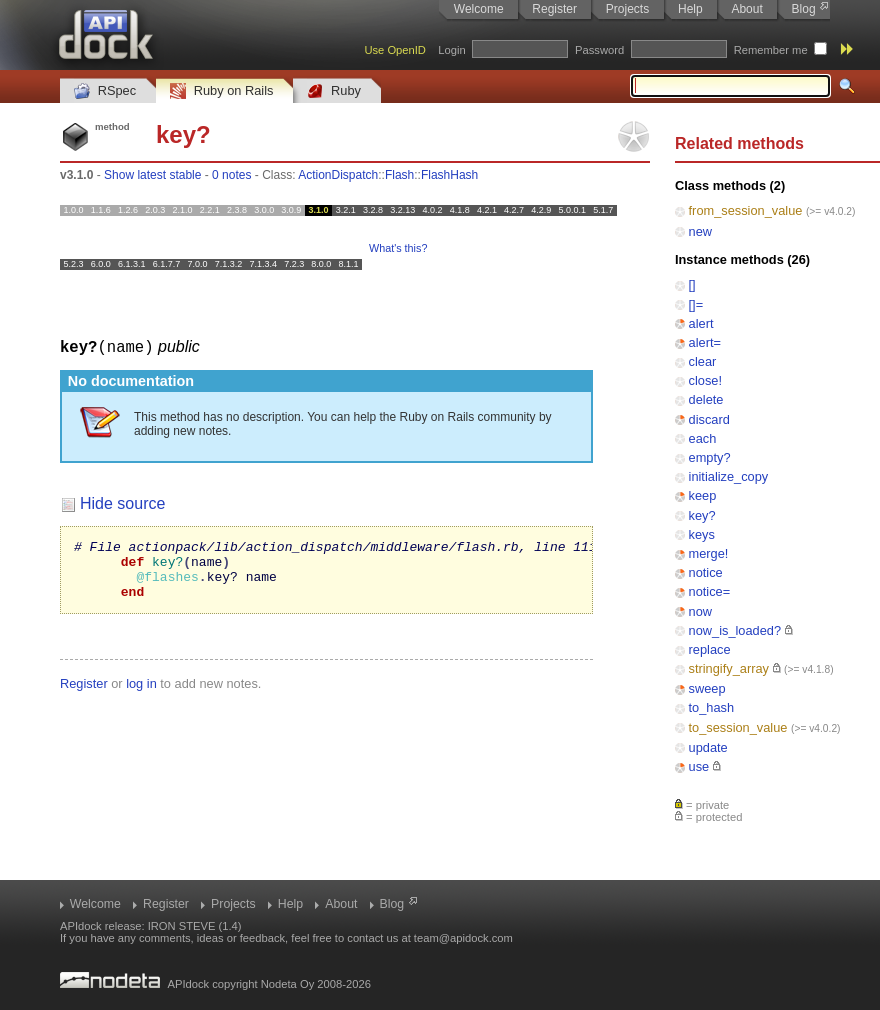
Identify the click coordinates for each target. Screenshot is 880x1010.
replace (710, 649)
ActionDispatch (338, 175)
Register (554, 9)
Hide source (122, 502)
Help (690, 9)
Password (599, 50)
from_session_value (746, 210)
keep (703, 495)
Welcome (479, 9)
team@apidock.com (463, 938)
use (699, 766)
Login (451, 50)
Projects (627, 9)
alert (701, 323)
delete (706, 399)
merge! (709, 553)
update (708, 747)
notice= (710, 591)
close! (705, 380)
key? (702, 515)
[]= (696, 304)
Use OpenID (395, 50)
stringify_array (729, 668)
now (700, 611)
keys (702, 534)
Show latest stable (152, 175)
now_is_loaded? (735, 630)
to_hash (712, 707)
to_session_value (738, 727)
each (703, 438)
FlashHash (449, 175)
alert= (705, 342)
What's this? (398, 248)
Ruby (334, 91)
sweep (707, 688)
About (746, 9)
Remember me (771, 50)
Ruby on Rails (221, 91)
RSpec (105, 91)
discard (709, 419)
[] (692, 284)
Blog (804, 9)
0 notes (231, 175)
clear (703, 361)
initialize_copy (729, 476)
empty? (710, 457)
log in (141, 694)
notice (706, 572)
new (700, 231)
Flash (399, 175)
